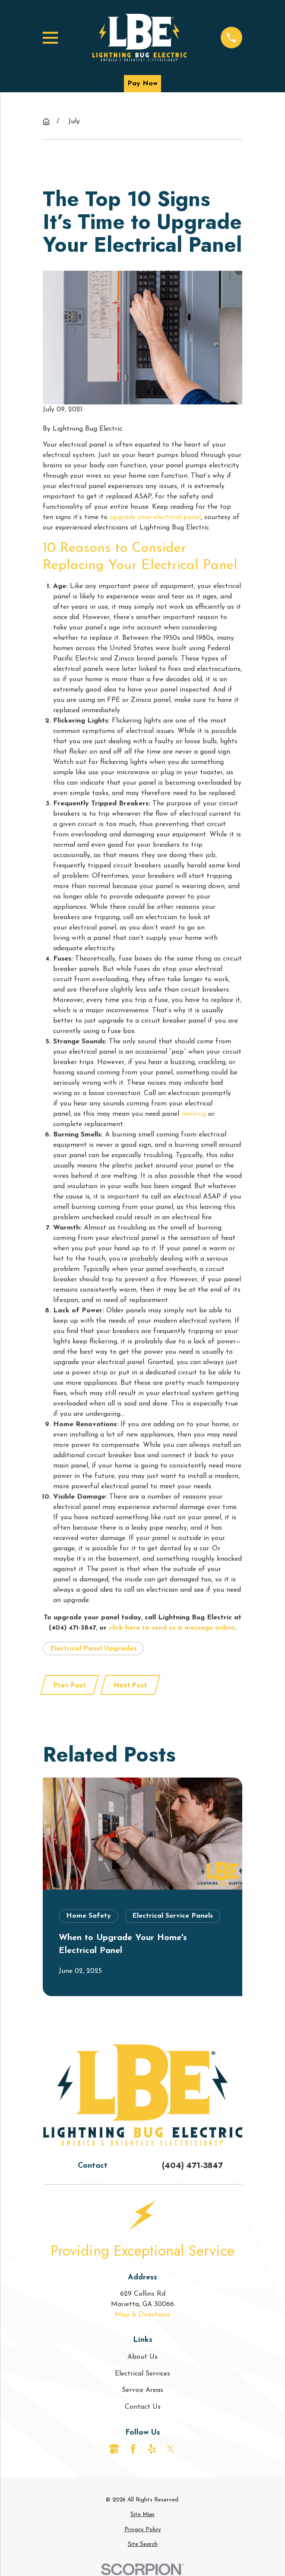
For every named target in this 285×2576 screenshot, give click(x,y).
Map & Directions (142, 2314)
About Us (142, 2357)
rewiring (193, 1114)
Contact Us (143, 2407)
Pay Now (142, 83)
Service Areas (142, 2390)
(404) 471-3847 (192, 2165)
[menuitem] (142, 2514)
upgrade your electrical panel (155, 517)
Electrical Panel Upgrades (93, 1648)
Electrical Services (142, 2373)
